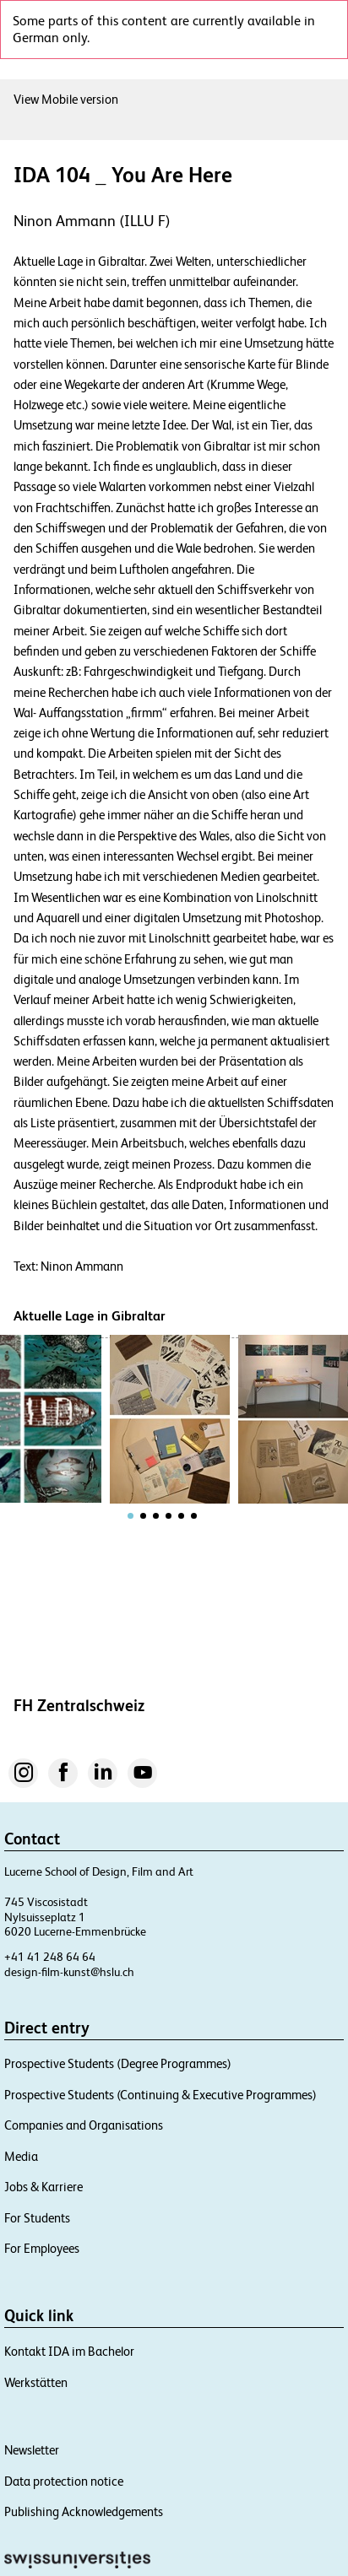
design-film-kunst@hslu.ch (69, 1972)
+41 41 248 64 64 (49, 1956)
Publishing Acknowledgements (83, 2511)
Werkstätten (36, 2382)
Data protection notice (63, 2481)
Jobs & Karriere (43, 2186)
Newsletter (31, 2450)
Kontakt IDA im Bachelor (69, 2351)
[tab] (130, 1516)
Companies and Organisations (83, 2125)
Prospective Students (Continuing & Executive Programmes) (160, 2094)
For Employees (41, 2248)
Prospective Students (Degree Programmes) (117, 2063)
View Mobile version (66, 99)
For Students (37, 2218)
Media (21, 2156)
